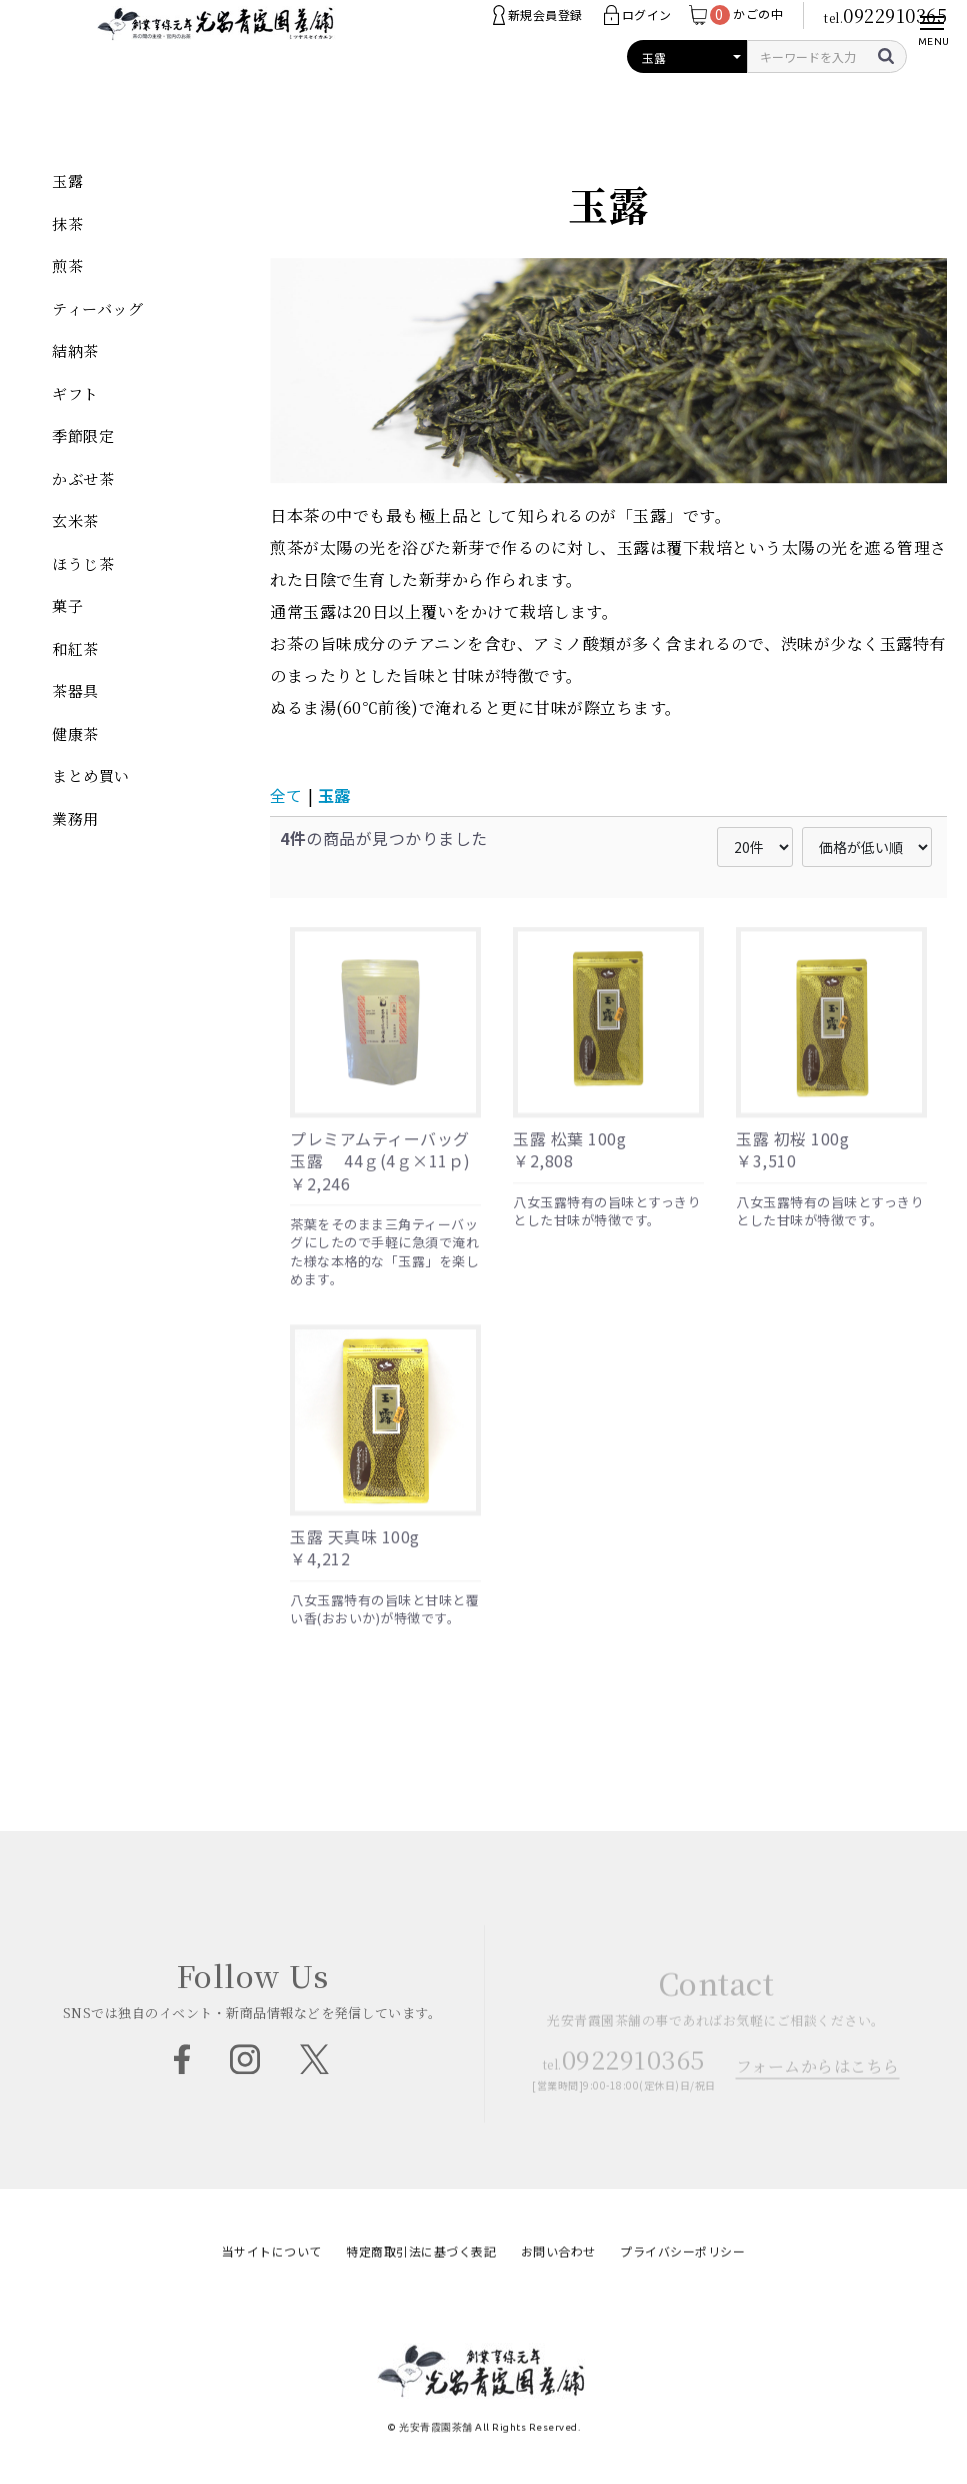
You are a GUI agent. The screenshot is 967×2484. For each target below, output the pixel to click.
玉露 (334, 795)
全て (286, 795)
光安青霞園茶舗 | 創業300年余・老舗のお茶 (216, 40)
